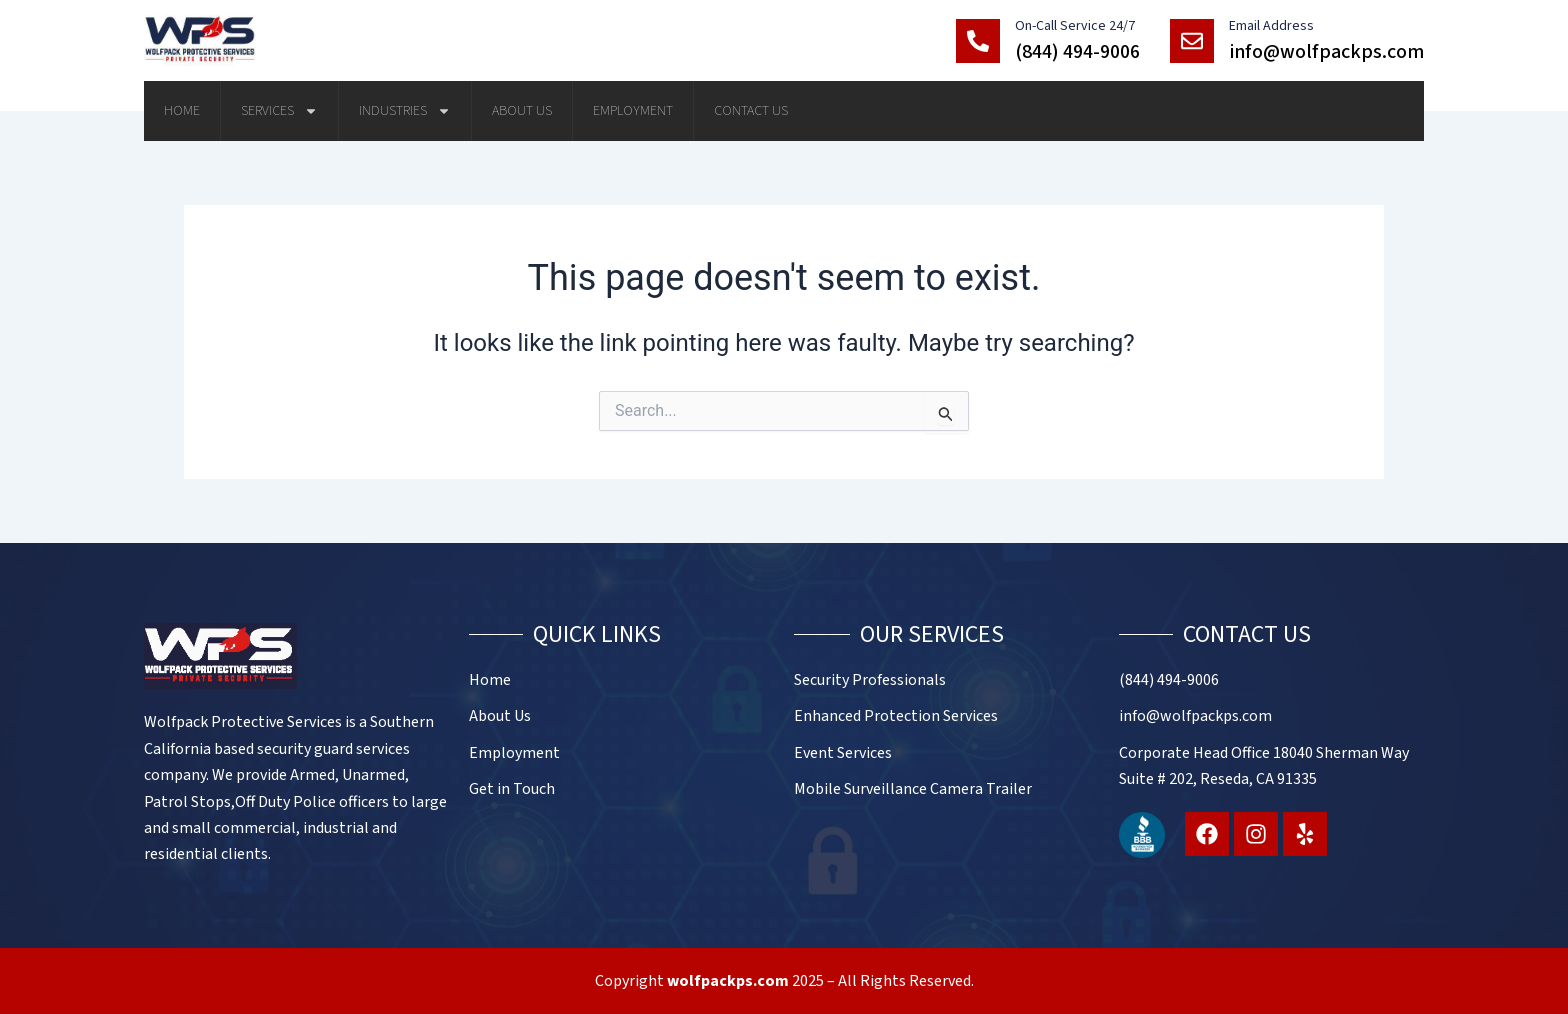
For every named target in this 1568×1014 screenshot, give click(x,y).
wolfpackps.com (728, 981)
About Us (522, 111)
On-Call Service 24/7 (1075, 26)
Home (182, 111)
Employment (633, 111)
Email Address (1271, 26)
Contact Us (751, 111)
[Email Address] (1192, 41)
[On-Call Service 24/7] (978, 41)
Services (279, 111)
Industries (405, 111)
